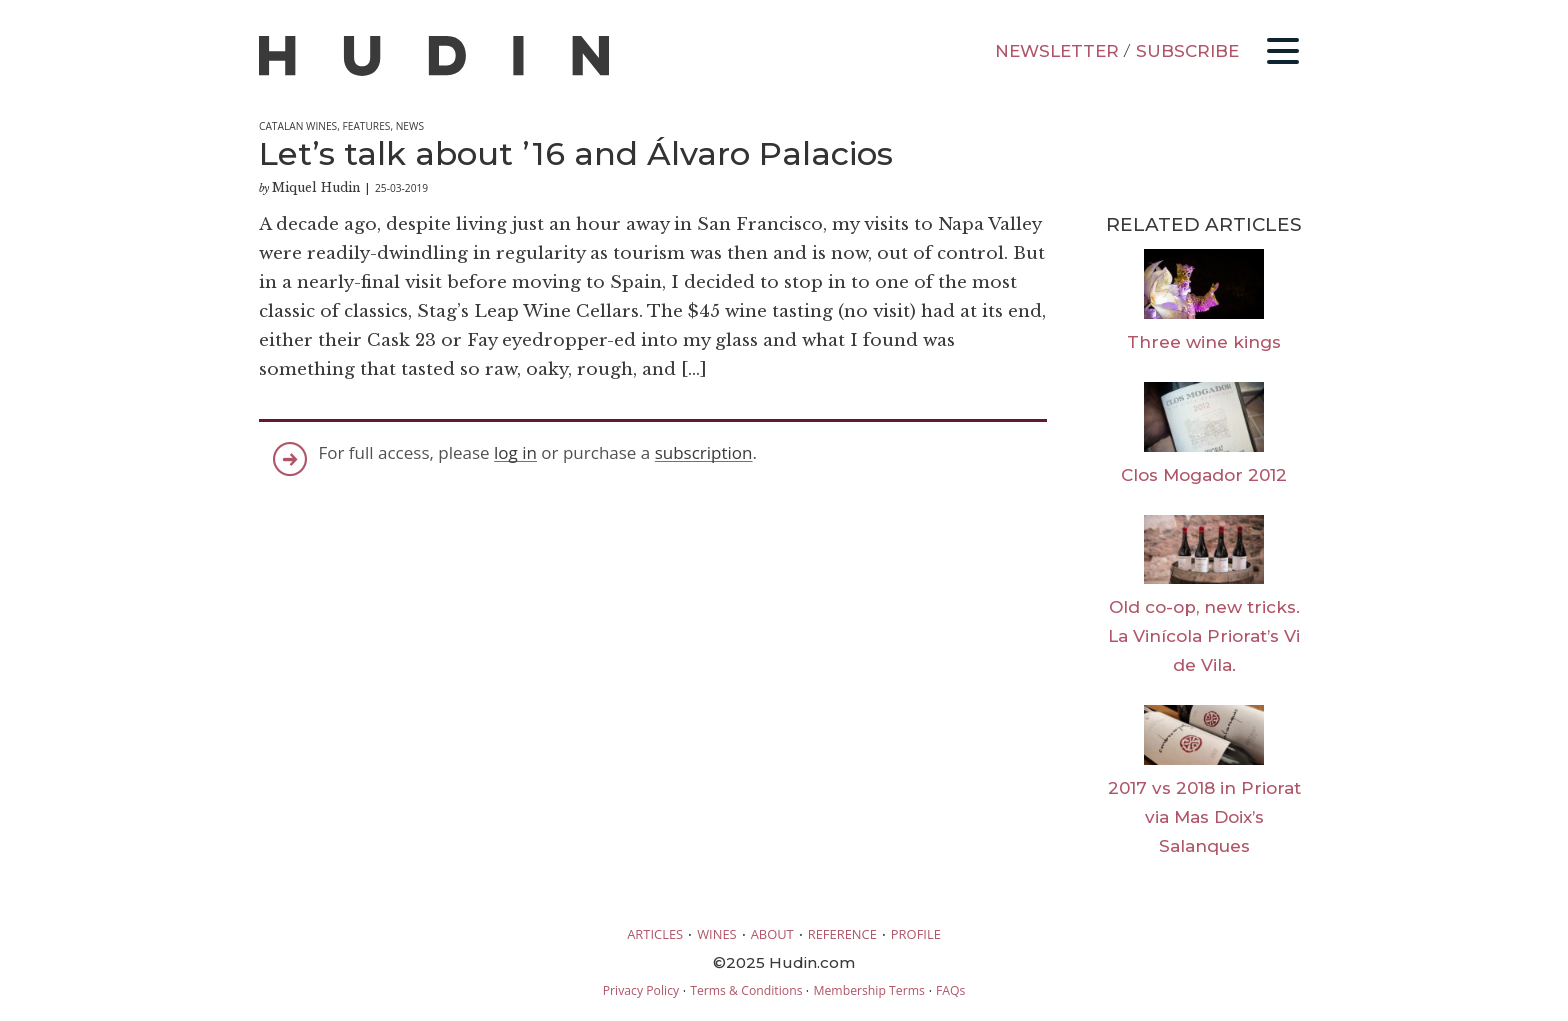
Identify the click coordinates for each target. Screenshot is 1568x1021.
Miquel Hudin (316, 187)
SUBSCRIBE (1187, 51)
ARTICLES (655, 934)
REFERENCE (842, 934)
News (410, 126)
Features (366, 126)
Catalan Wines (298, 126)
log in (515, 452)
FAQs (950, 990)
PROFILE (916, 934)
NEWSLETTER (1057, 51)
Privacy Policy (641, 990)
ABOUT (772, 934)
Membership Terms (868, 990)
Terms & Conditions (746, 990)
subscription (704, 452)
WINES (717, 934)
